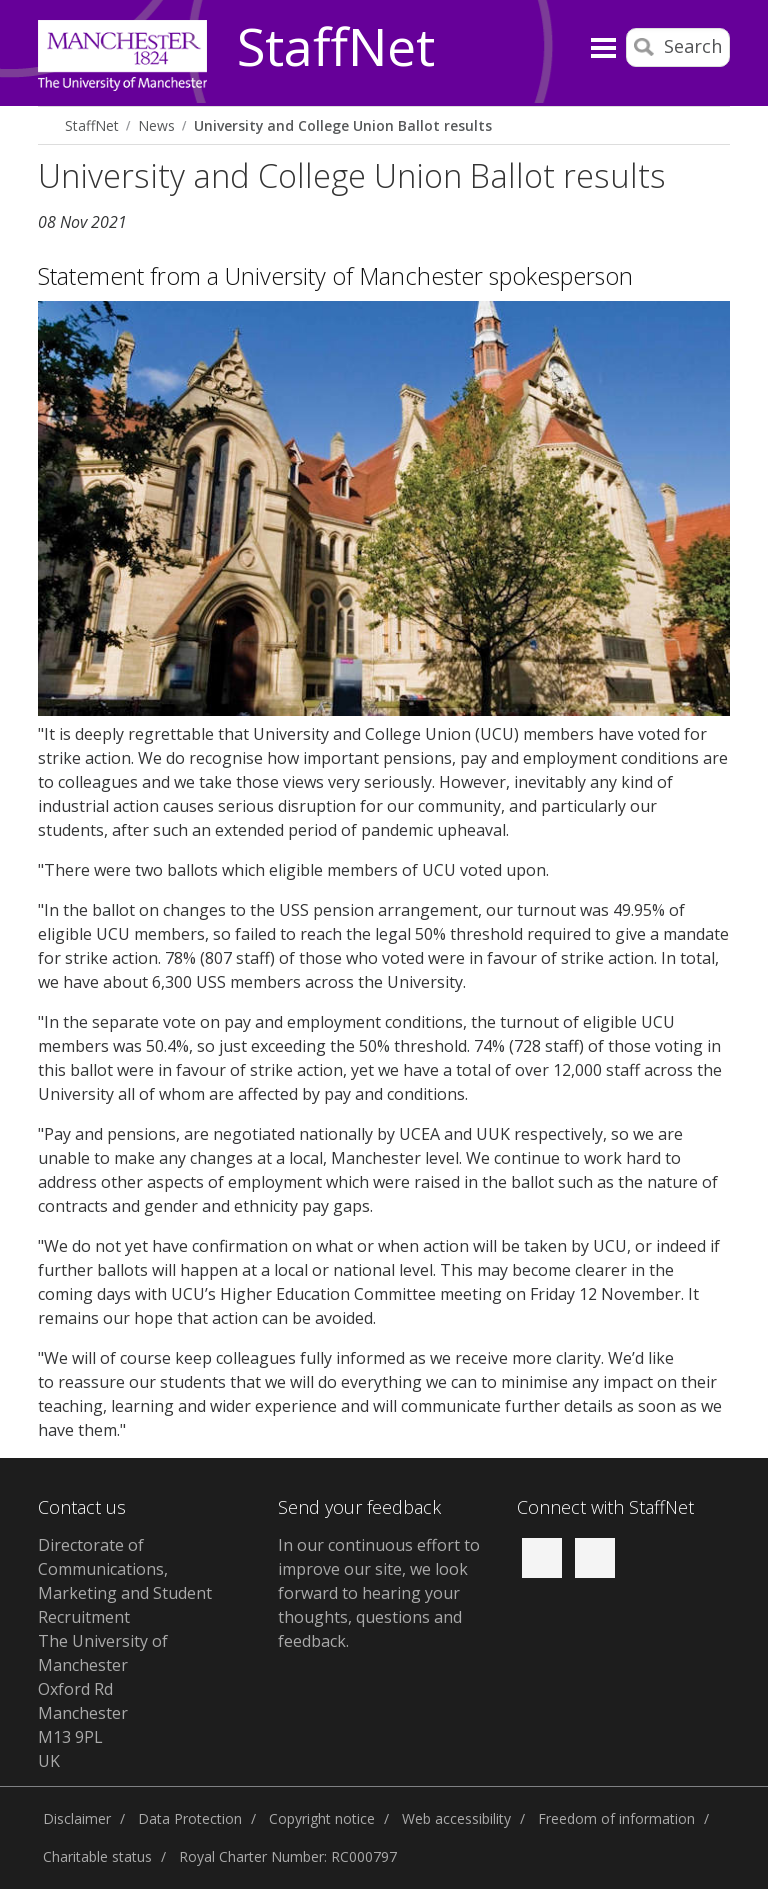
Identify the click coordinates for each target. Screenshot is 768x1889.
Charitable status (97, 1856)
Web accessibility (456, 1818)
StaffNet (336, 48)
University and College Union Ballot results (343, 125)
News (156, 125)
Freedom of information (616, 1818)
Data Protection (190, 1818)
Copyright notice (322, 1818)
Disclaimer (77, 1818)
